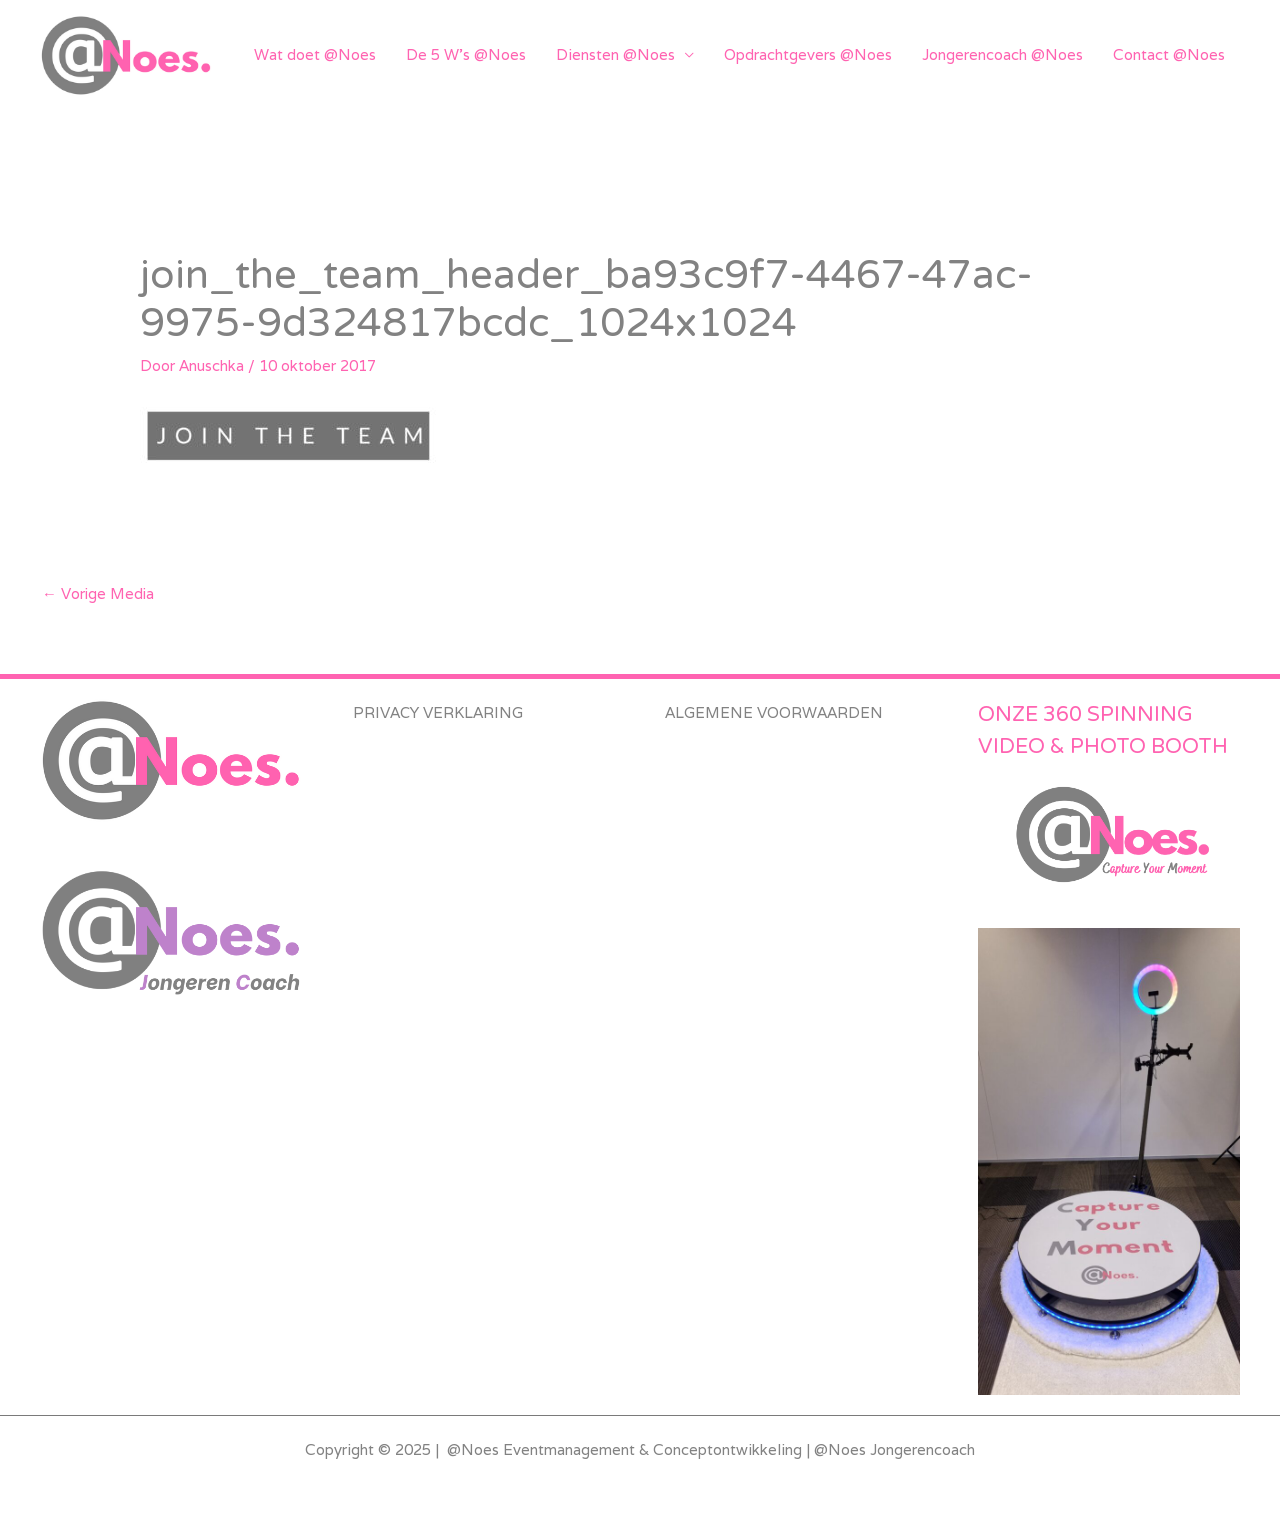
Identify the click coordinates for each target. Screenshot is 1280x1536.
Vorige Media (99, 593)
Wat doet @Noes (315, 54)
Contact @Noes (1169, 54)
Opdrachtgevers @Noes (808, 54)
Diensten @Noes (615, 54)
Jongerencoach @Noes (1002, 54)
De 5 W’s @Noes (466, 54)
